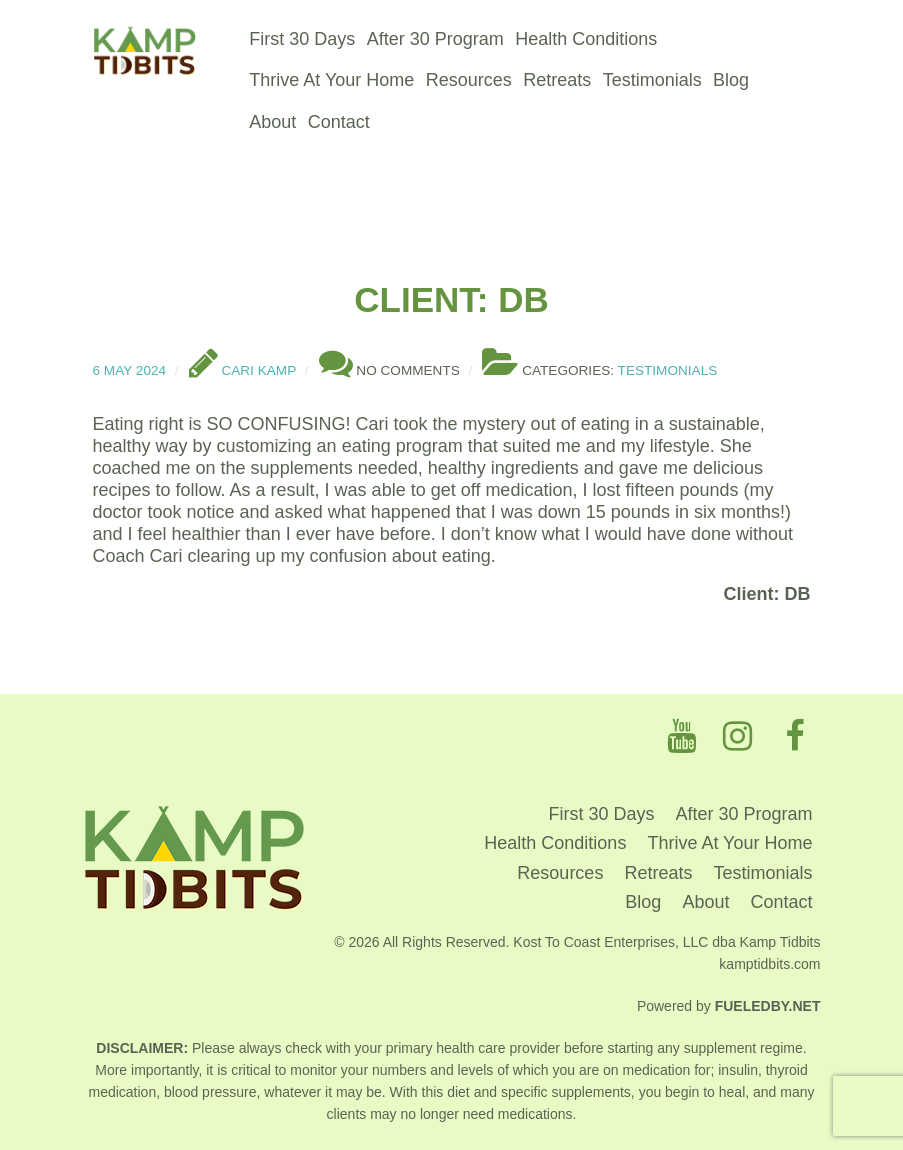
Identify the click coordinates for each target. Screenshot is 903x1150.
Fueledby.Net (768, 1006)
